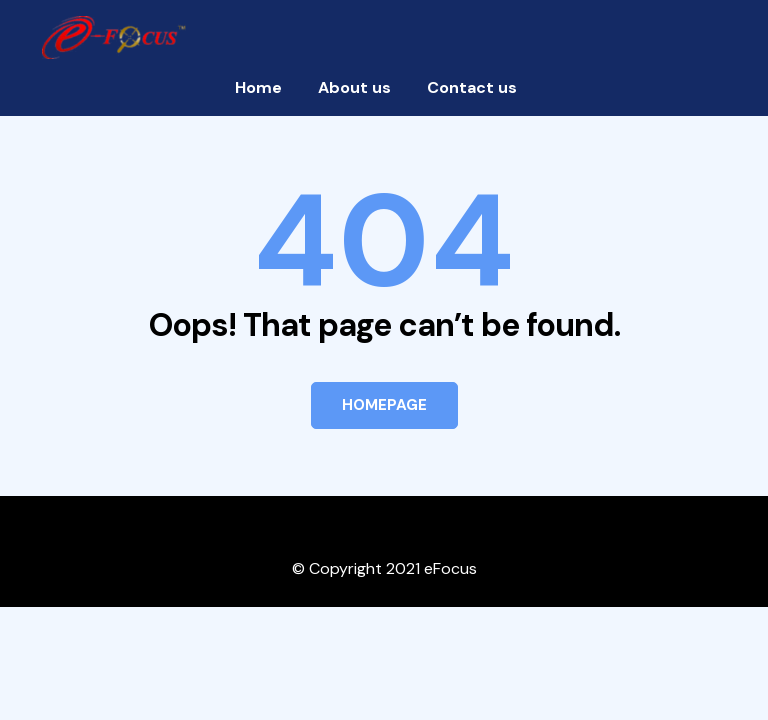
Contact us (472, 87)
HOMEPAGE (384, 405)
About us (354, 87)
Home (258, 87)
